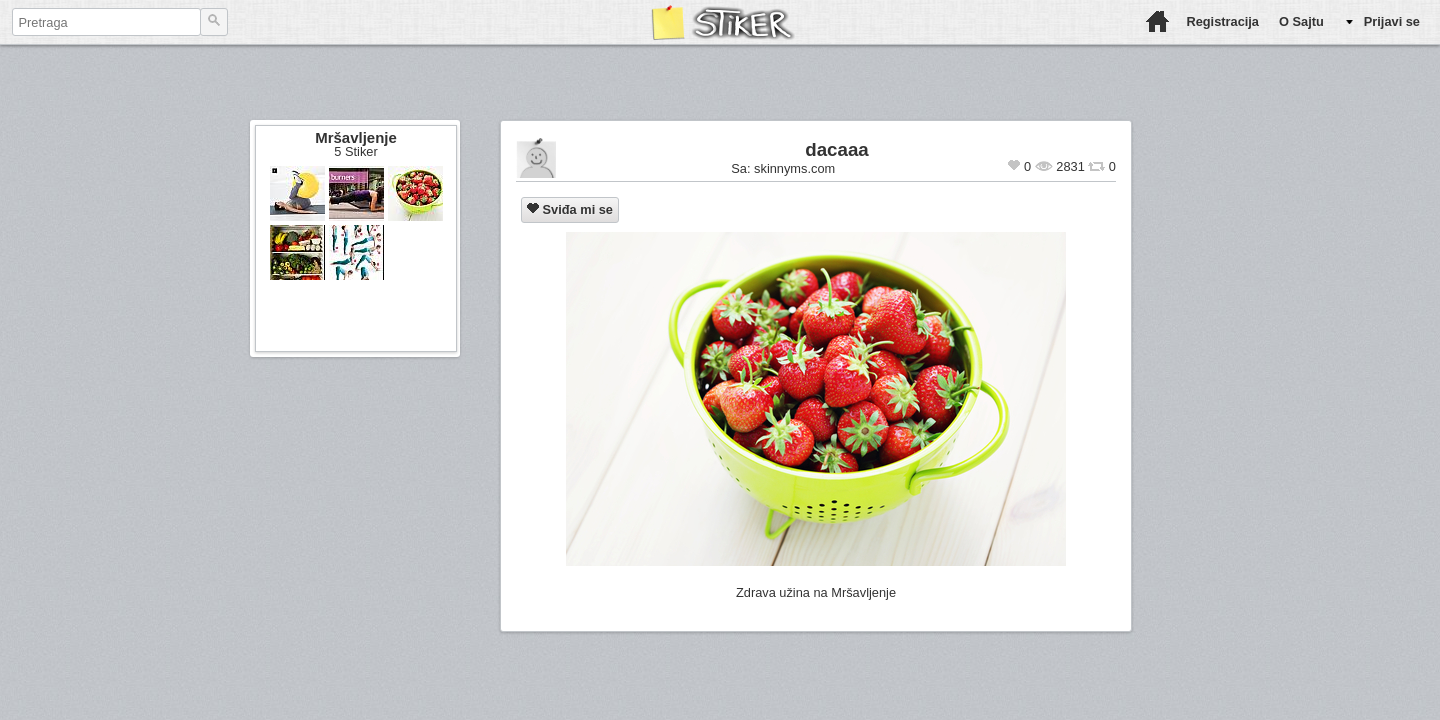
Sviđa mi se (570, 209)
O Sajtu (1301, 21)
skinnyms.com (794, 168)
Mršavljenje (356, 137)
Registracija (1222, 21)
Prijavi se (1392, 21)
